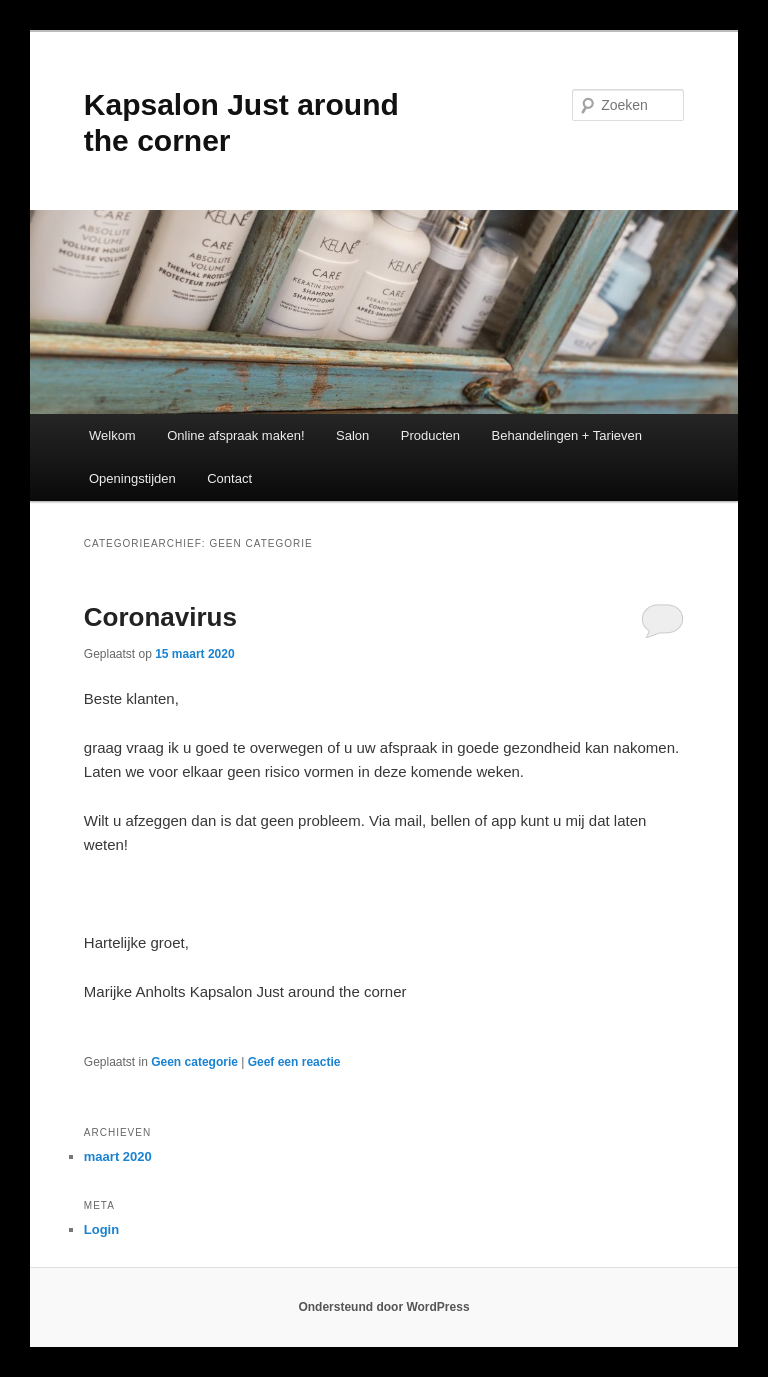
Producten (430, 435)
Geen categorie (194, 1062)
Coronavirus (160, 617)
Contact (229, 478)
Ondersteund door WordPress (383, 1307)
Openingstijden (132, 478)
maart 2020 (118, 1156)
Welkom (112, 435)
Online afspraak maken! (235, 435)
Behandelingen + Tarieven (567, 435)
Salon (352, 435)
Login (101, 1229)
